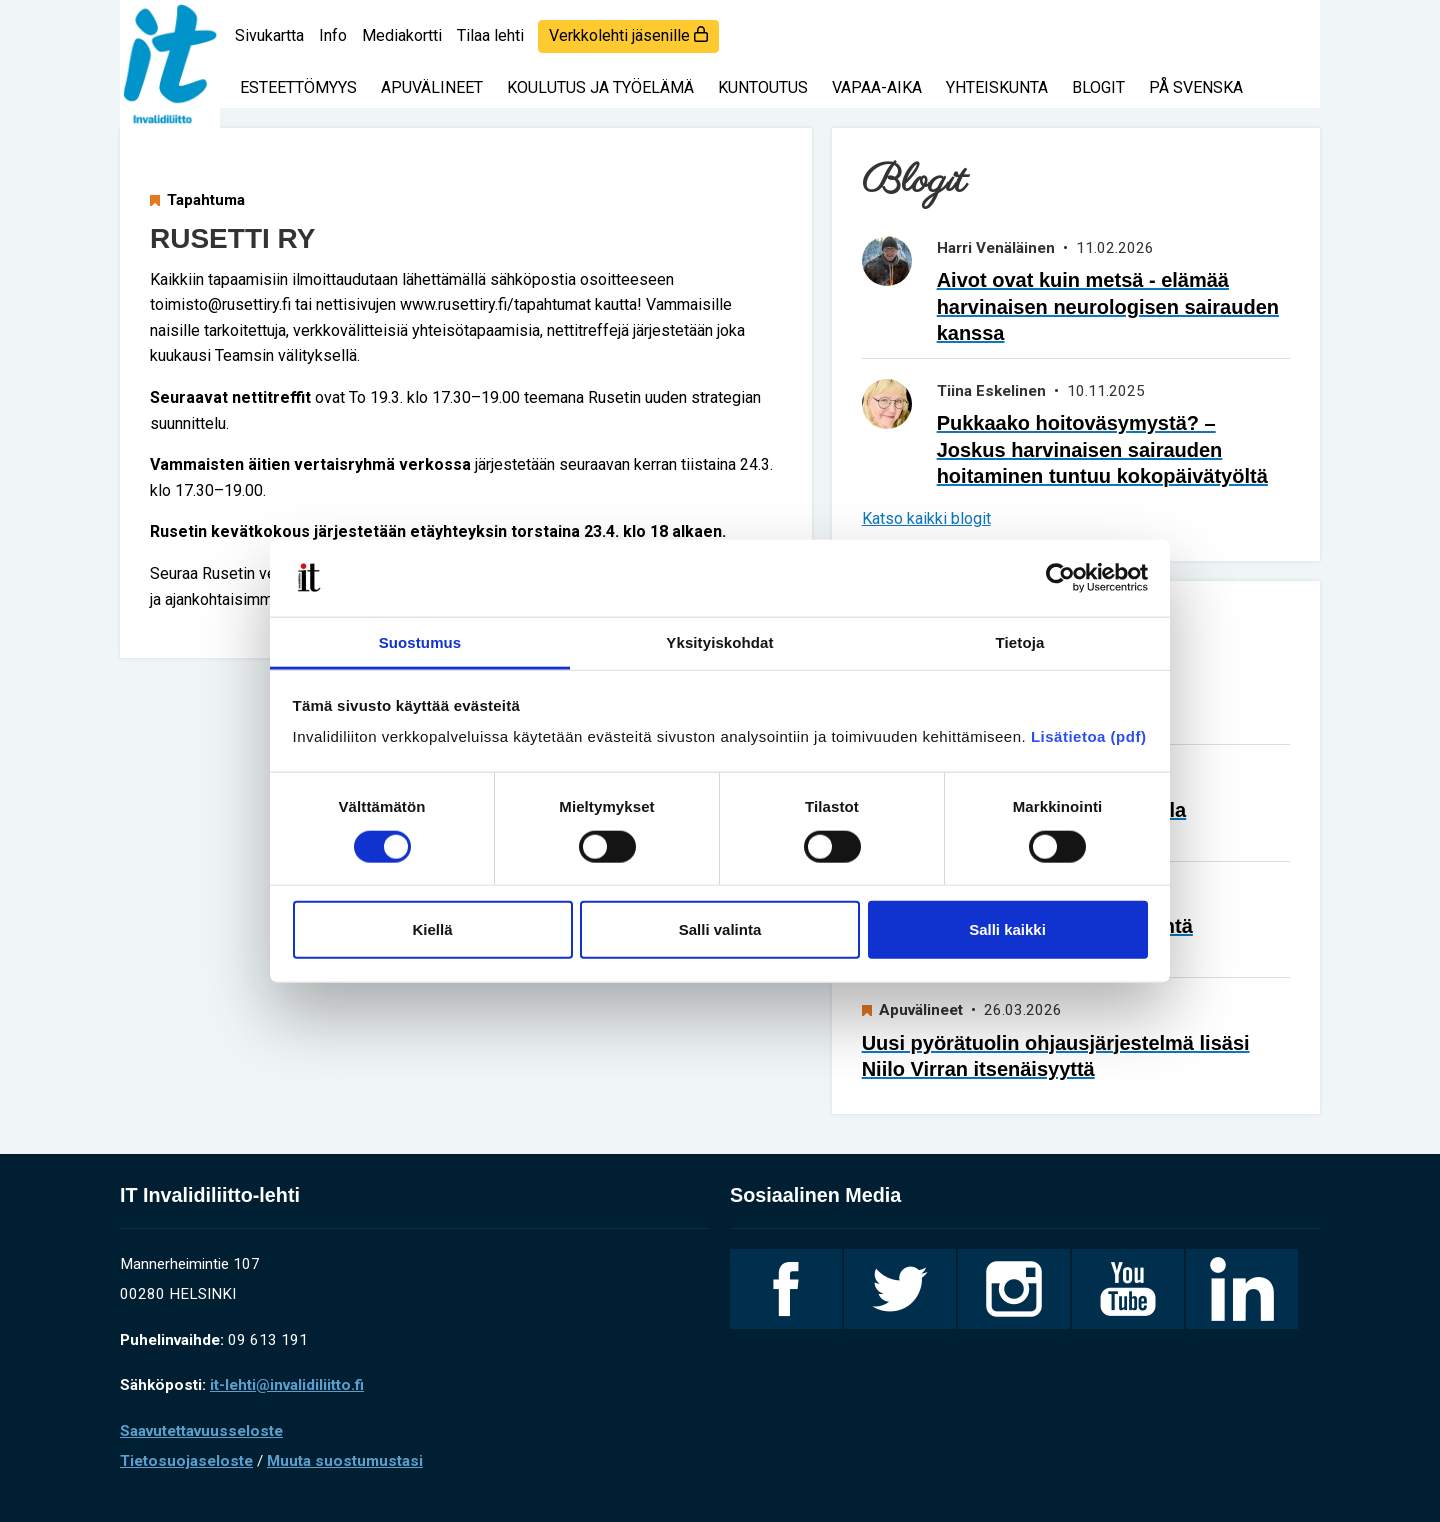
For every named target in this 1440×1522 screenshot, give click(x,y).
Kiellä (432, 929)
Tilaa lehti (490, 35)
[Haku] (1290, 25)
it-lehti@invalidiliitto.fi (287, 1385)
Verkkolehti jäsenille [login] (628, 35)
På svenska (1196, 87)
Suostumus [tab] (420, 642)
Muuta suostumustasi (345, 1461)
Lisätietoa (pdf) (1089, 736)
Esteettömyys (298, 87)
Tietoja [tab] (1020, 642)
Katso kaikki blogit (926, 518)
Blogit (1098, 87)
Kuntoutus (763, 87)
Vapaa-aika (877, 87)
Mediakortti (402, 35)
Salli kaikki (1007, 929)
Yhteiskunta (997, 87)
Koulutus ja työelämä (600, 87)
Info (333, 35)
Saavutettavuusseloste (201, 1431)
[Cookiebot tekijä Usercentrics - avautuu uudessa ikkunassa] (1060, 578)
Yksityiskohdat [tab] (719, 642)
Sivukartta (269, 35)
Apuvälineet (432, 87)
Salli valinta (720, 929)
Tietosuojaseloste (186, 1461)
